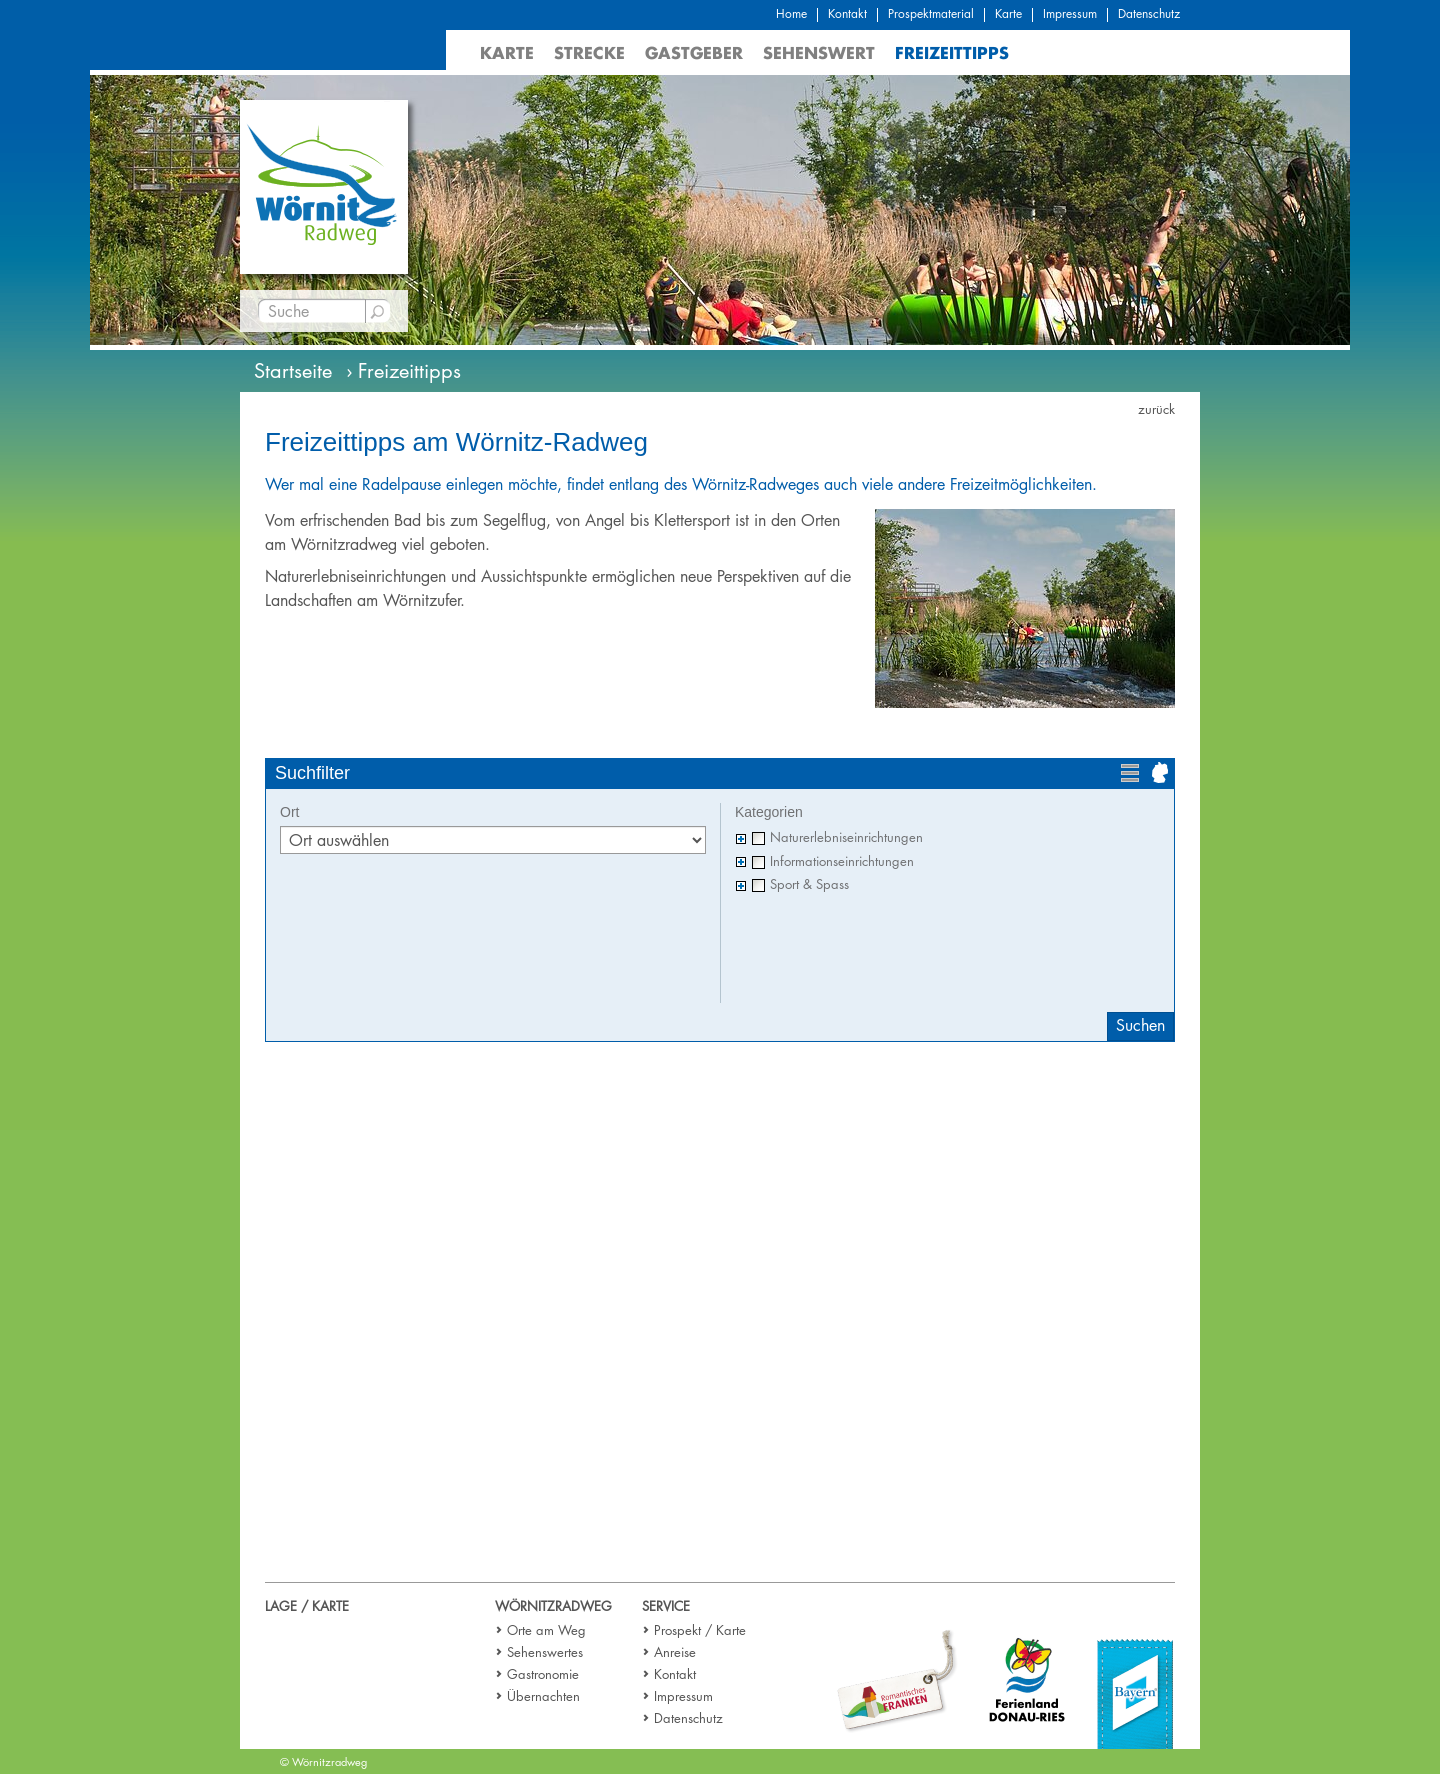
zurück (1156, 409)
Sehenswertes (545, 1652)
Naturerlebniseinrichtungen (846, 837)
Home (791, 14)
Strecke (589, 52)
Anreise (675, 1652)
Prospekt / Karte (700, 1630)
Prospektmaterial (931, 14)
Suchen (1140, 1025)
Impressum (1070, 14)
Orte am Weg (546, 1630)
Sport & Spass (809, 884)
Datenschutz (1149, 14)
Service (666, 1606)
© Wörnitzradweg (323, 1761)
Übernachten (543, 1696)
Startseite (293, 371)
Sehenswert (819, 52)
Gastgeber (694, 52)
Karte (1008, 14)
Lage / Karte (307, 1606)
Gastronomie (543, 1674)
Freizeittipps (952, 52)
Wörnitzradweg (553, 1606)
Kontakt (847, 14)
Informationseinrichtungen (842, 861)
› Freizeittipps (403, 371)
